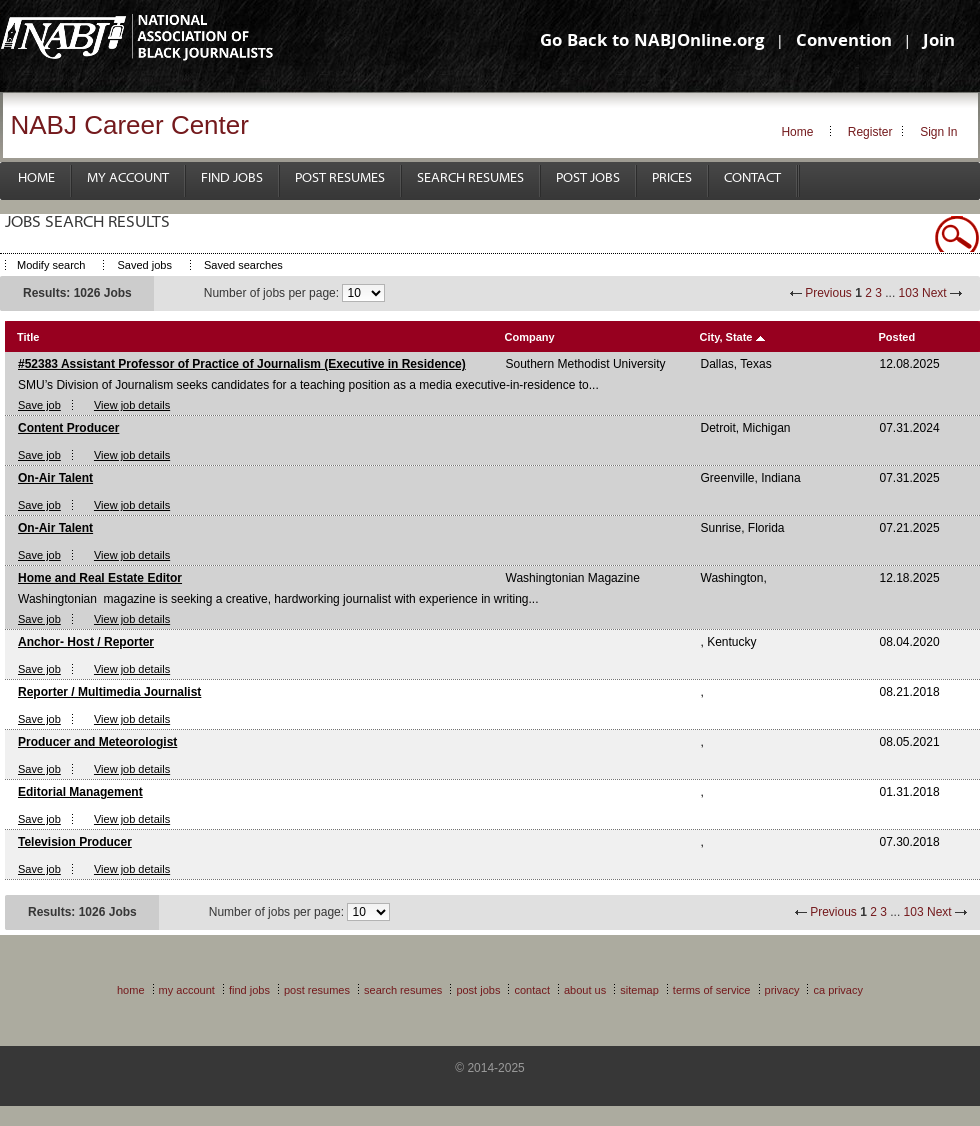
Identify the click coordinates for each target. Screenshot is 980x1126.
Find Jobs (232, 178)
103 (909, 293)
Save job (39, 405)
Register (870, 132)
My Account (128, 178)
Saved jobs (144, 265)
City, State (726, 337)
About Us (585, 990)
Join (939, 42)
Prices (672, 178)
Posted (897, 337)
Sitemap (639, 990)
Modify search (51, 265)
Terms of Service (712, 990)
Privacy (782, 990)
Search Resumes (470, 178)
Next (934, 293)
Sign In (938, 132)
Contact (752, 178)
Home (797, 132)
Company (530, 337)
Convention (844, 42)
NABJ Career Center (130, 125)
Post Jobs (588, 178)
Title (28, 337)
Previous (828, 293)
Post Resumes (340, 178)
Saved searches (243, 265)
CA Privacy (838, 990)
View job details (132, 405)
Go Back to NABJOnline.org (652, 42)
